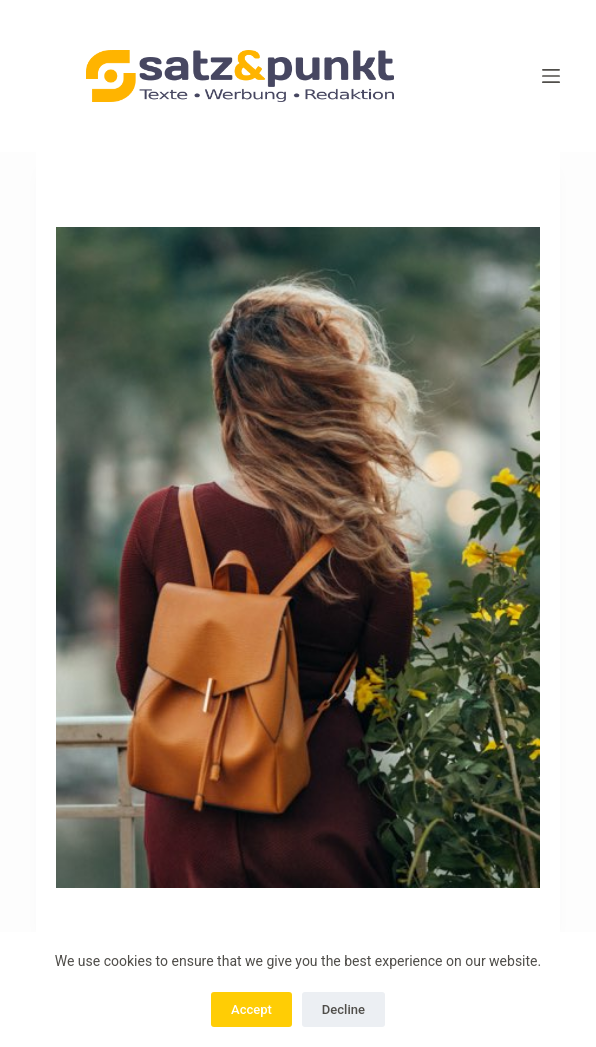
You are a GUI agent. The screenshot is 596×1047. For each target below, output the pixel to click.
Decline (343, 1009)
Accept (251, 1009)
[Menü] (551, 76)
